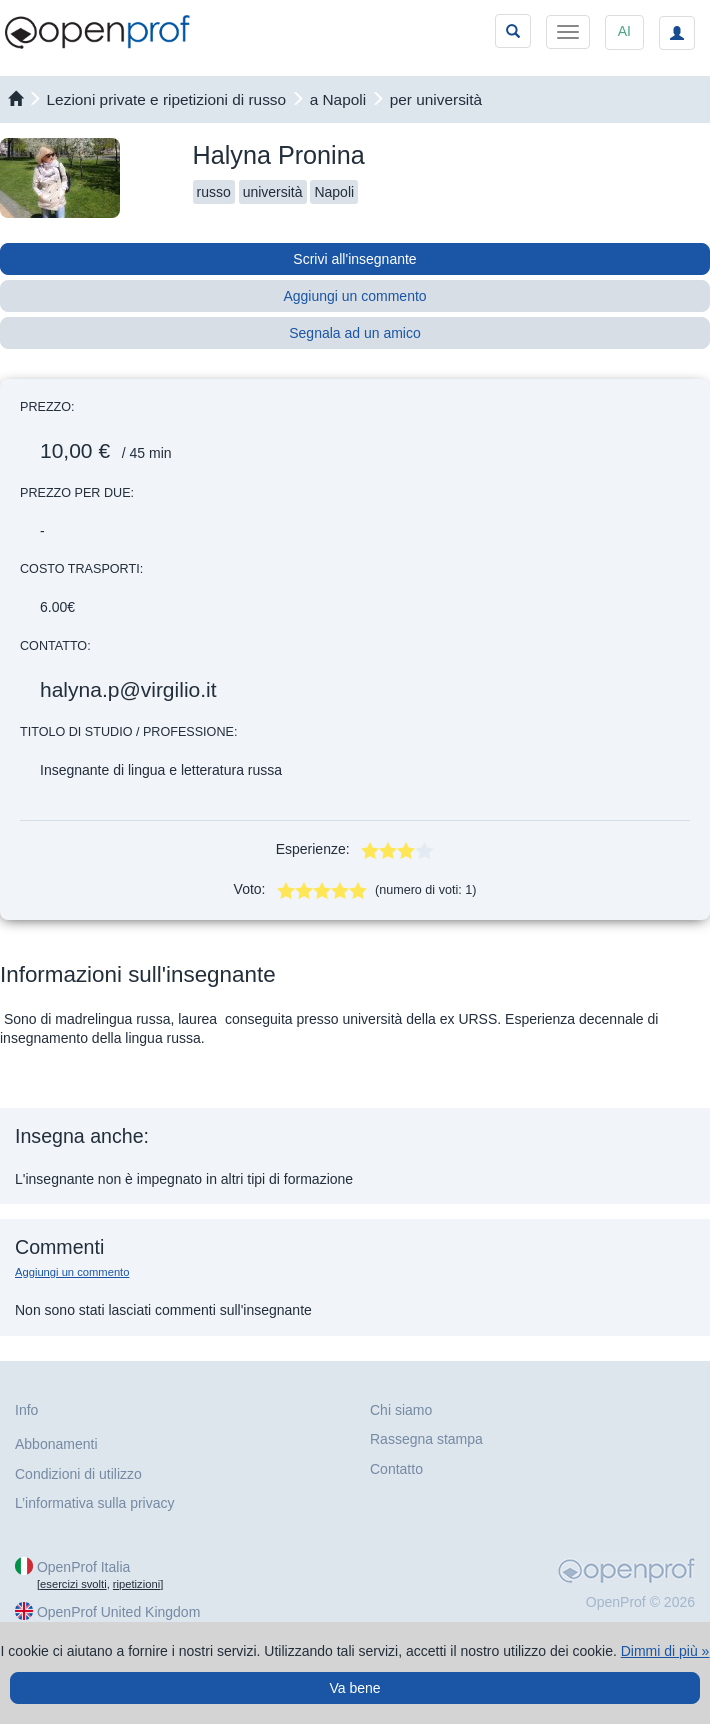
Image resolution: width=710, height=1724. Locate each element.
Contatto (396, 1469)
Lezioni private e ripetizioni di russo (167, 99)
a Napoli (338, 99)
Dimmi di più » (665, 1651)
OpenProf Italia (83, 1567)
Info (26, 1410)
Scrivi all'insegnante (354, 259)
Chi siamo (401, 1410)
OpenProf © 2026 (640, 1602)
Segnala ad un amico (355, 333)
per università (436, 99)
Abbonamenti (56, 1444)
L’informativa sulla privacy (95, 1503)
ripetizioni (136, 1584)
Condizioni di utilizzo (78, 1474)
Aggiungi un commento (354, 296)
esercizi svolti (73, 1584)
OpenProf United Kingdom (118, 1612)
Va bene (354, 1688)
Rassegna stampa (426, 1439)
